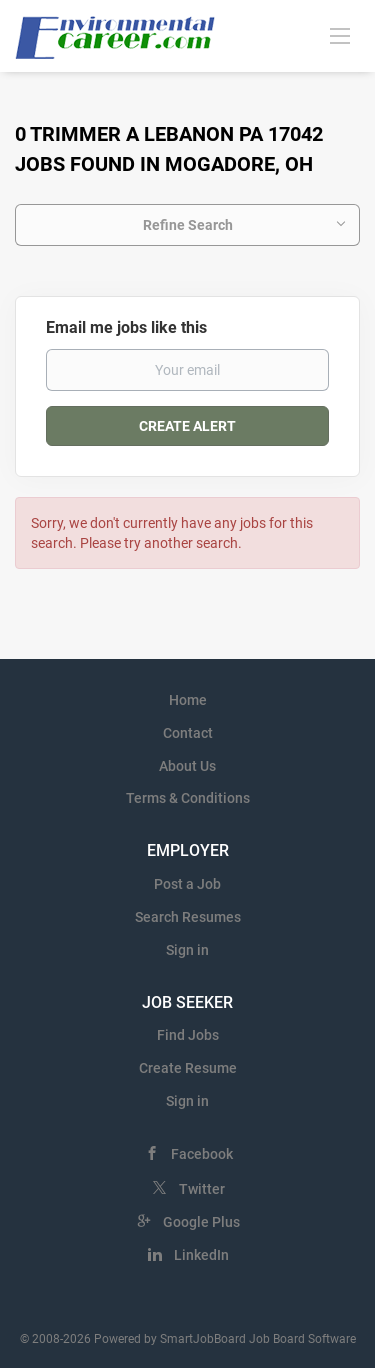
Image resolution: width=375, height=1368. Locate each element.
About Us (187, 766)
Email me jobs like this (126, 327)
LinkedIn (201, 1255)
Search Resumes (188, 917)
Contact (188, 733)
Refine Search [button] (188, 225)
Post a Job (187, 884)
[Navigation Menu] (340, 35)
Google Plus (201, 1222)
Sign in (187, 950)
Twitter (202, 1189)
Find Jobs (188, 1035)
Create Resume (188, 1068)
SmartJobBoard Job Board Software (258, 1339)
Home (188, 700)
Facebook (202, 1154)
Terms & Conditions (188, 798)
